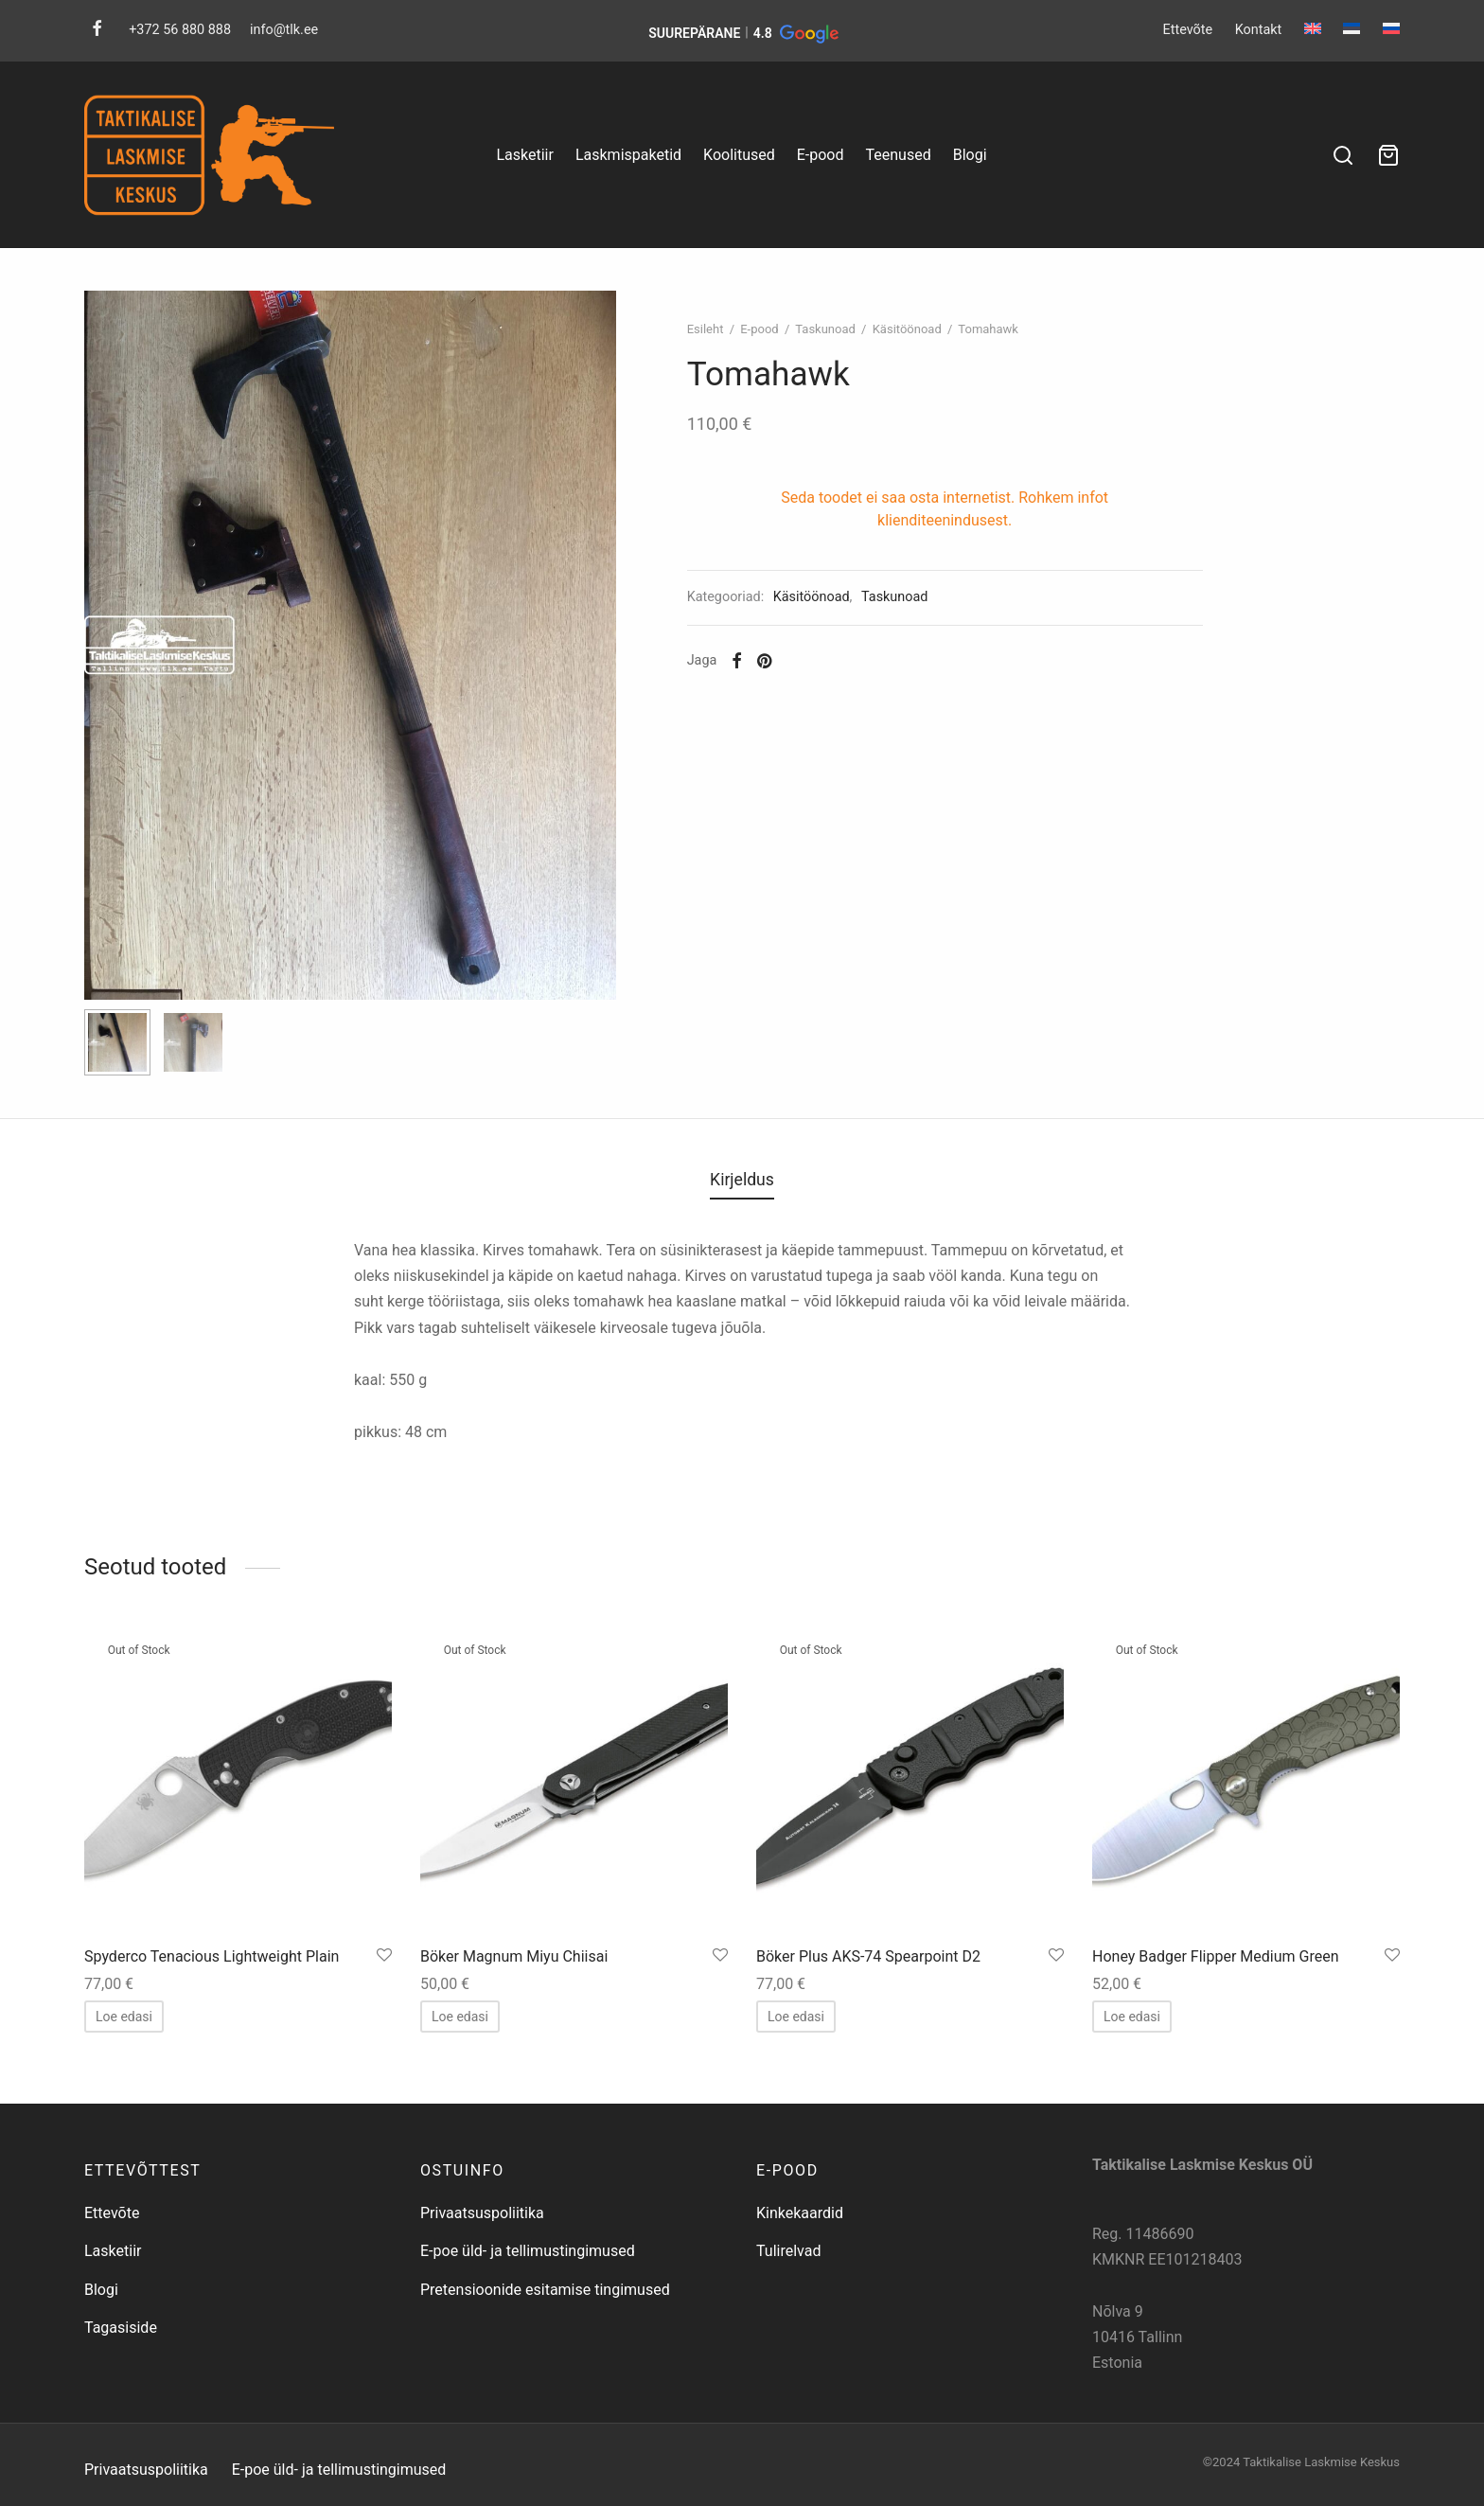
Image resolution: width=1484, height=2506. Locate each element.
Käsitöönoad (907, 329)
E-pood (820, 155)
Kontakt (1258, 30)
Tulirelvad (788, 2251)
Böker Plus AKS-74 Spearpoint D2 (868, 1956)
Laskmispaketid (628, 155)
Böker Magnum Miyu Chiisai (514, 1956)
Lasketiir (524, 155)
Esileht (705, 329)
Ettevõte (1188, 30)
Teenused (898, 155)
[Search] (1343, 155)
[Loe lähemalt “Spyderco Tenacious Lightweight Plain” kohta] (124, 2016)
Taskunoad (825, 329)
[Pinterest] (764, 661)
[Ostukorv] (1388, 155)
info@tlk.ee (284, 30)
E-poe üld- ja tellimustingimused (527, 2251)
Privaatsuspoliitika (482, 2213)
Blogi (970, 155)
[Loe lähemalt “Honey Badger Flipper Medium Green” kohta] (1132, 2016)
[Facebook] (97, 29)
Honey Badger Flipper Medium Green (1215, 1956)
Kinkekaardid (799, 2213)
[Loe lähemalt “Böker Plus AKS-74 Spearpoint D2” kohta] (796, 2016)
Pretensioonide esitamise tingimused (545, 2290)
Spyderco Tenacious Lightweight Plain (211, 1956)
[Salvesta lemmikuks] (384, 1955)
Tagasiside (120, 2328)
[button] (742, 33)
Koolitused (739, 155)
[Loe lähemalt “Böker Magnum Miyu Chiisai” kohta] (460, 2016)
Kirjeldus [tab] (742, 1179)
